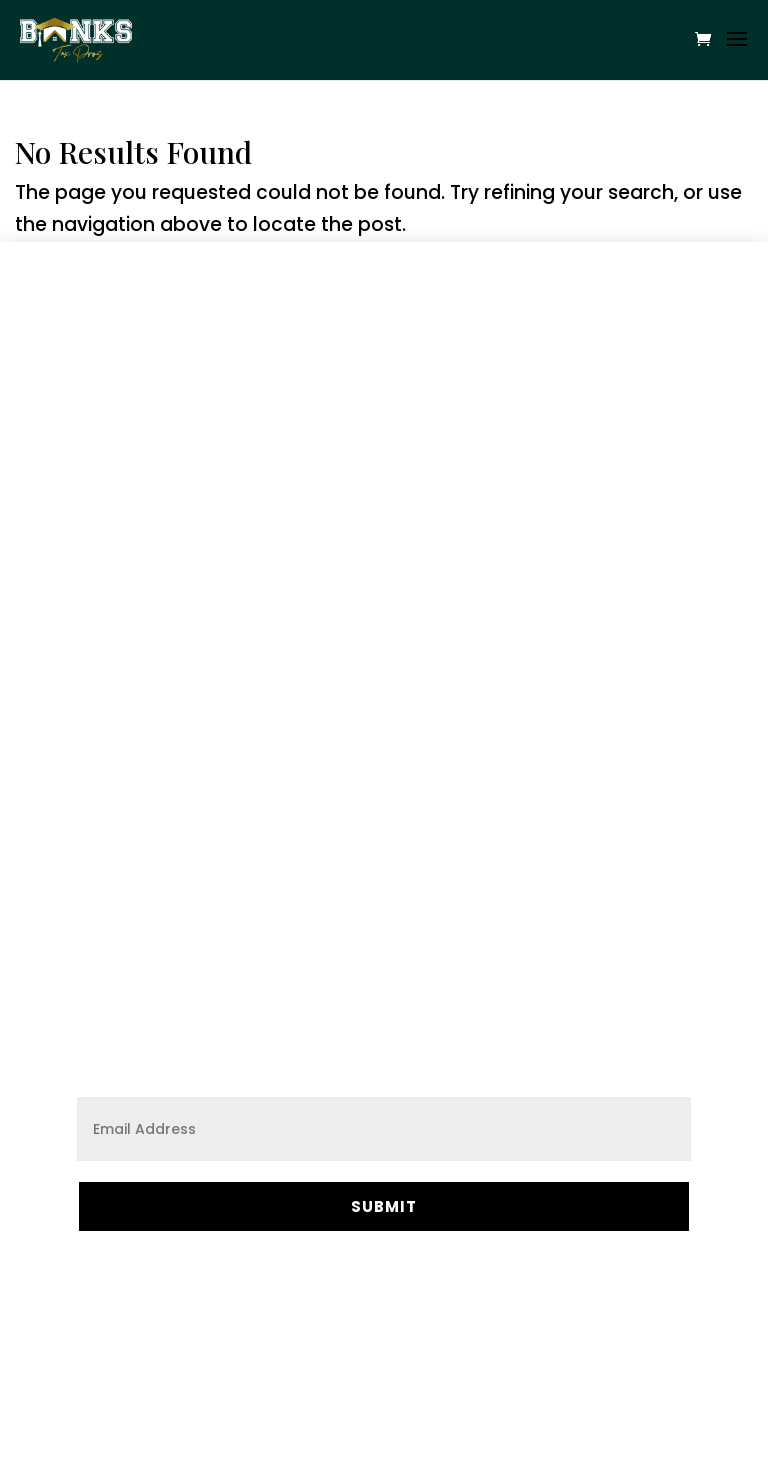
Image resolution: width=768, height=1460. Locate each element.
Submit (384, 1206)
